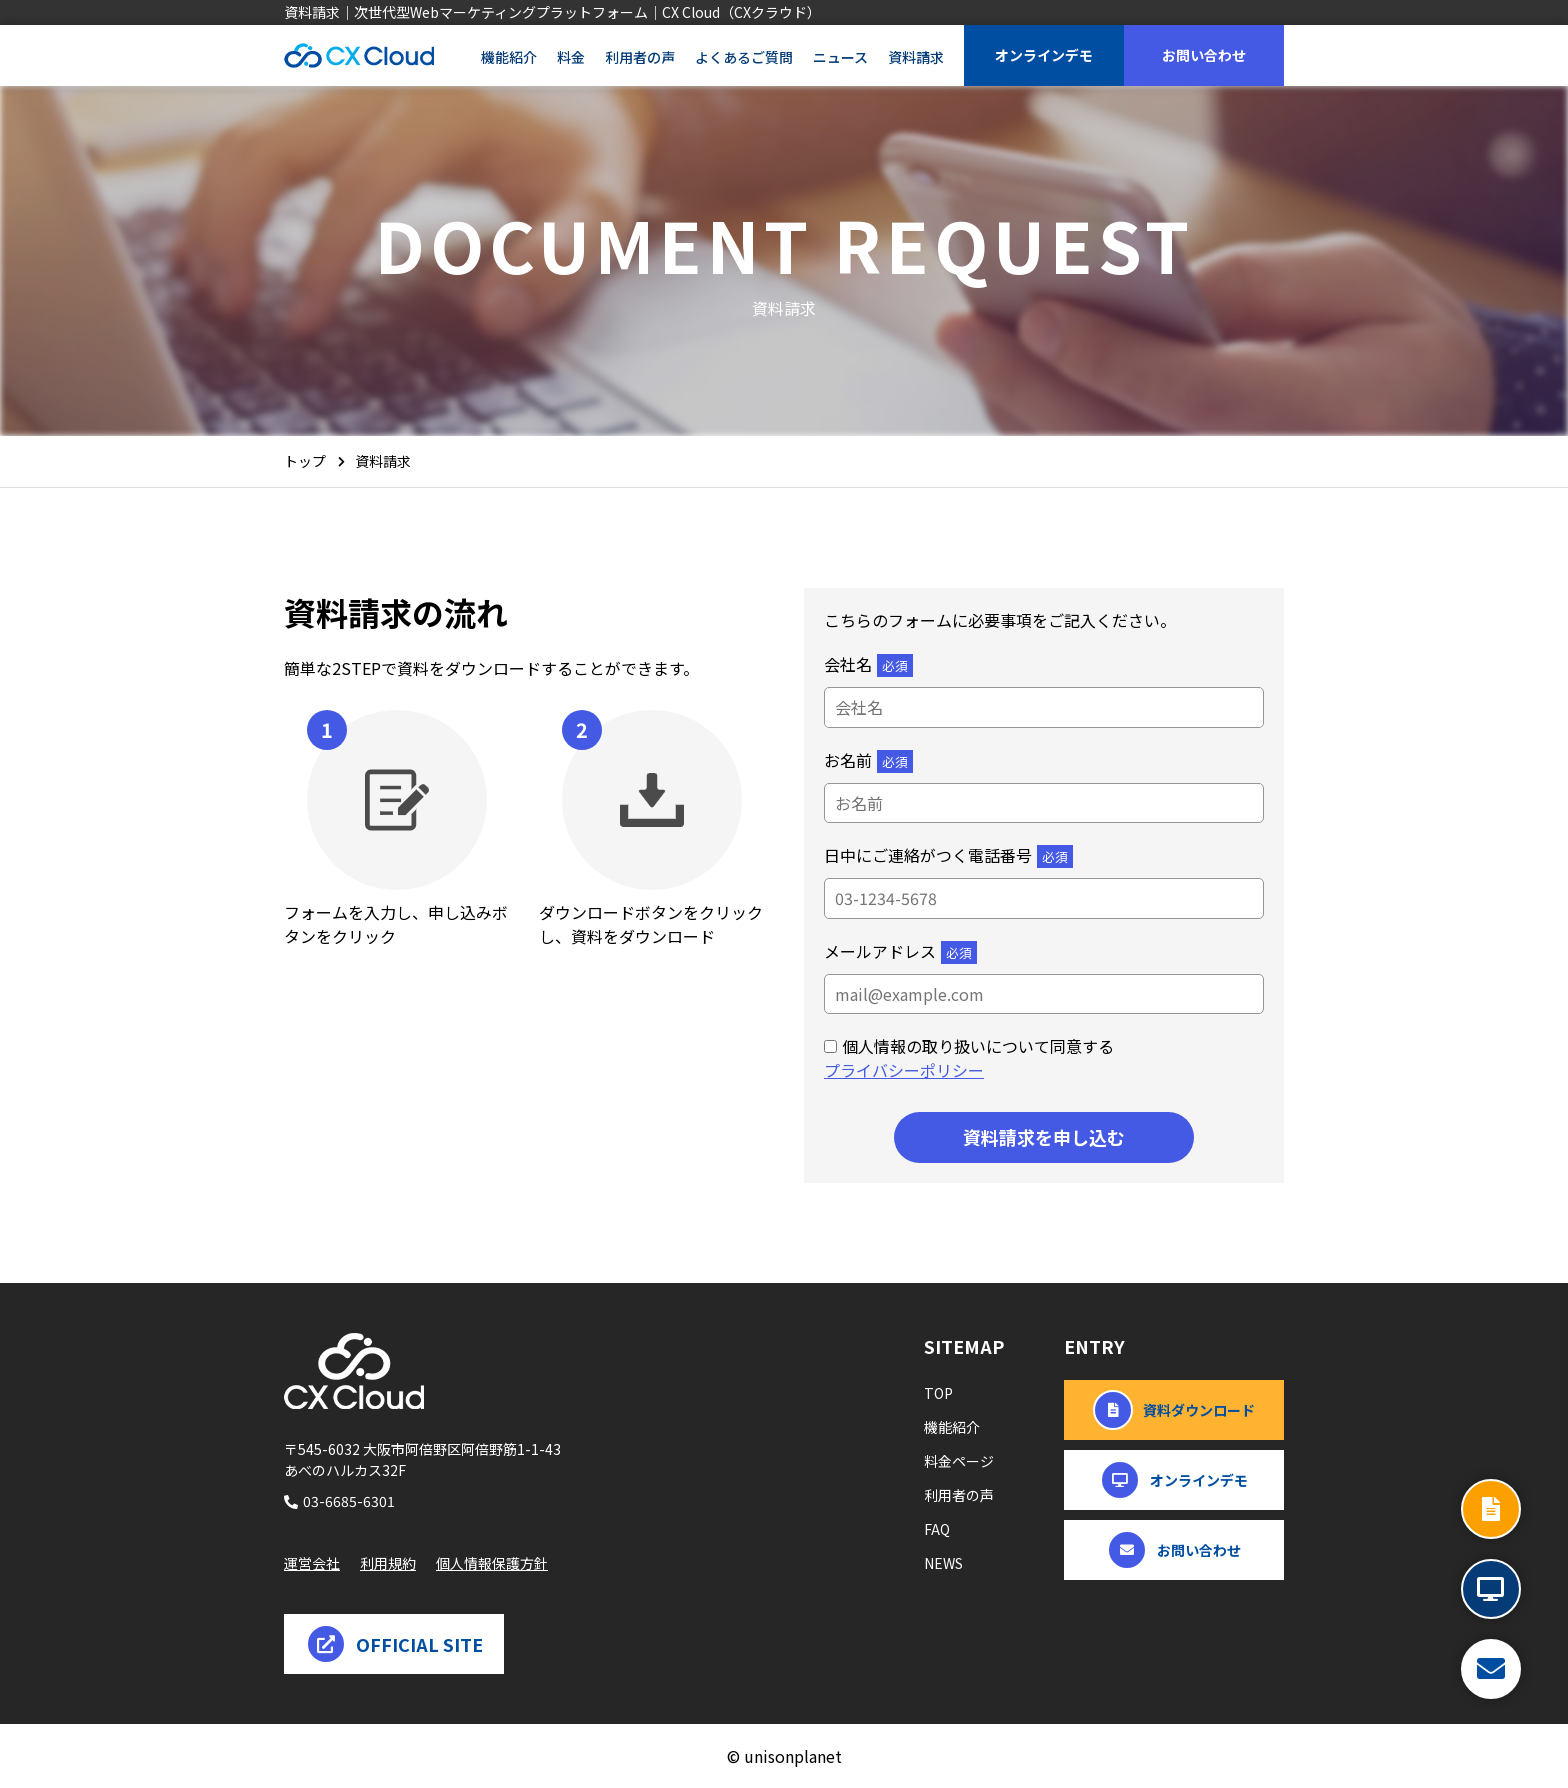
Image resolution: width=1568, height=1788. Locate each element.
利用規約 (388, 1563)
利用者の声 (640, 57)
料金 (571, 57)
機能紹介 (509, 57)
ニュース (840, 57)
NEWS (943, 1563)
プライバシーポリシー (904, 1070)
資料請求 (916, 57)
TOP (938, 1393)
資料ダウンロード (1174, 1410)
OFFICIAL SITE (394, 1644)
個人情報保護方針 (492, 1563)
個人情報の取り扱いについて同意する (978, 1046)
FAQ (937, 1529)
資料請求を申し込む (1044, 1137)
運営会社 (312, 1563)
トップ (305, 461)
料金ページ (959, 1461)
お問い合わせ (1204, 55)
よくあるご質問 (744, 57)
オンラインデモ (1044, 55)
